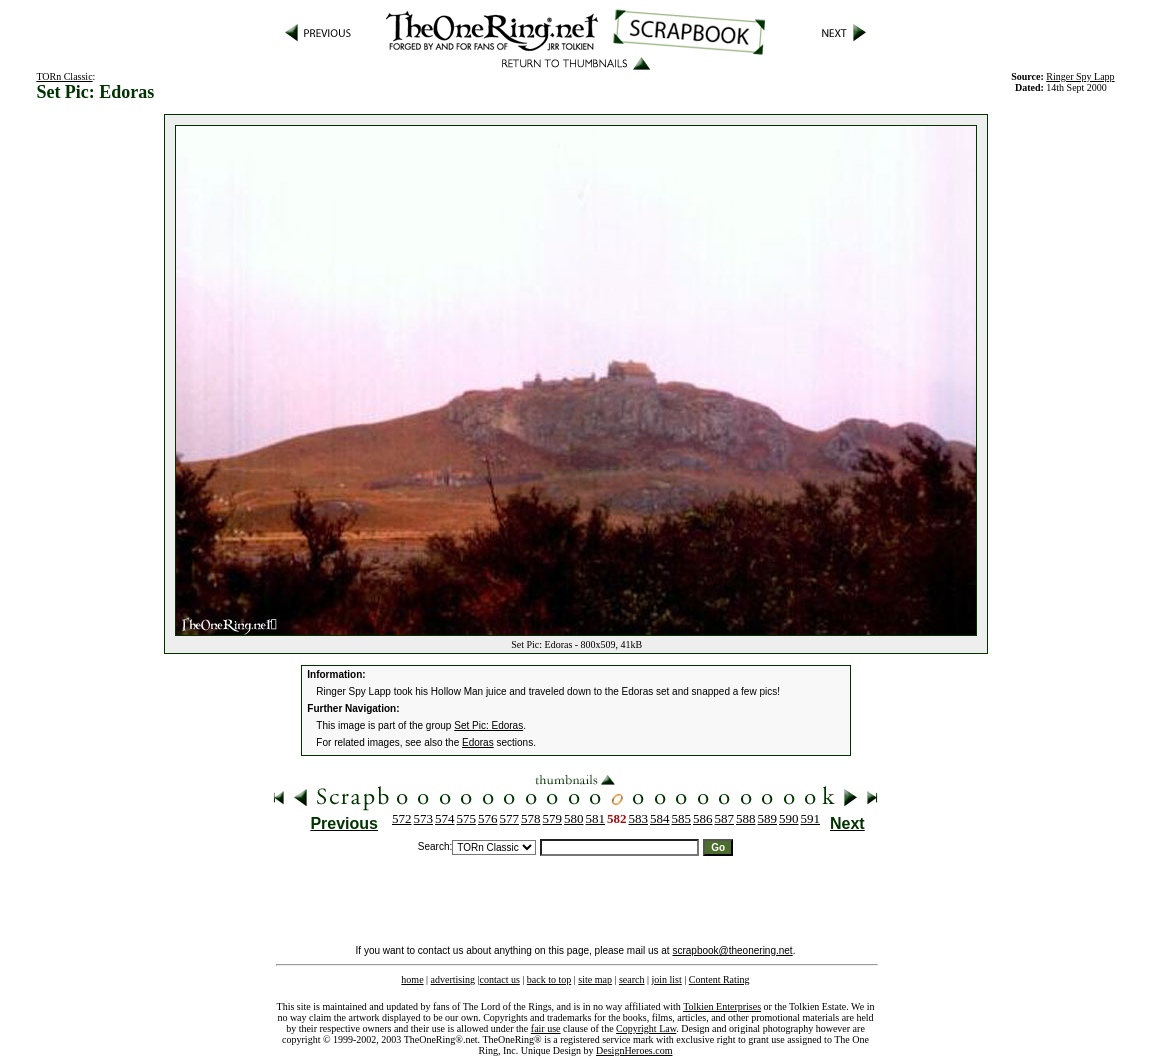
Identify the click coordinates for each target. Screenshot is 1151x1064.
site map (595, 979)
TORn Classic (64, 76)
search (632, 979)
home (412, 979)
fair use (546, 1028)
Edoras (478, 742)
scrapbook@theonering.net (732, 950)
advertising (453, 979)
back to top (549, 979)
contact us (500, 979)
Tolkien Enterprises (722, 1006)
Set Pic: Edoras (488, 725)
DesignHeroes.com (634, 1050)
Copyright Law (646, 1028)
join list (666, 979)
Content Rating (719, 979)
